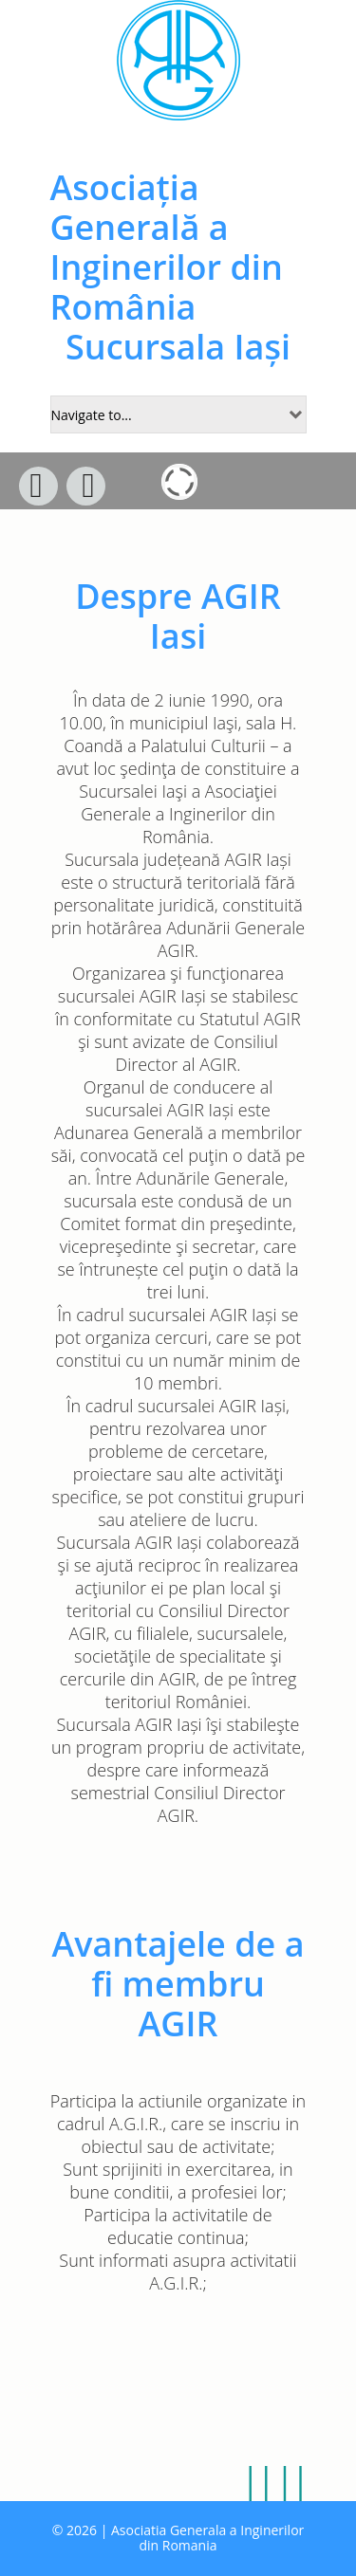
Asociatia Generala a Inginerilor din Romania (207, 2537)
